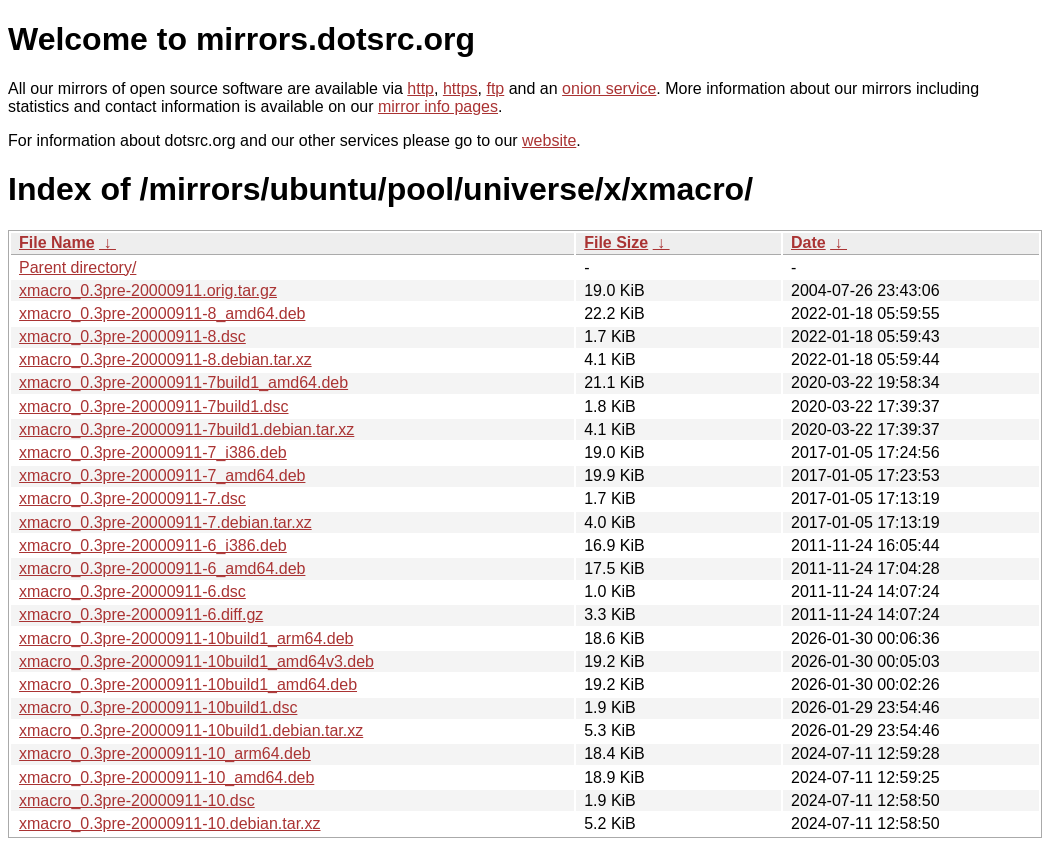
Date (808, 242)
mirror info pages (438, 106)
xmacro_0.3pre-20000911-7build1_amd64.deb (183, 382)
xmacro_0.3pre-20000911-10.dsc (137, 800)
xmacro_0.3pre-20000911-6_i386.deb (153, 545)
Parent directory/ (77, 267)
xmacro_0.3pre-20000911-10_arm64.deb (165, 753)
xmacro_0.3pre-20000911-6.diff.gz (141, 614)
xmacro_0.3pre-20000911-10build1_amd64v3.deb (196, 661)
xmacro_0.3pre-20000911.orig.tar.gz (148, 290)
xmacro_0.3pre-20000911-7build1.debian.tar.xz (186, 429)
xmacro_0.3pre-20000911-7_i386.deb (153, 452)
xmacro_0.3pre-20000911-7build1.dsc (154, 406)
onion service (609, 88)
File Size (616, 242)
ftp (495, 88)
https (460, 88)
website (549, 140)
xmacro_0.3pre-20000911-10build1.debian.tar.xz (191, 730)
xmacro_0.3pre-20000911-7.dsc (132, 498)
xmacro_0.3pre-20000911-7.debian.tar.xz (165, 522)
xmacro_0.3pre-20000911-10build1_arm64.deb (186, 638)
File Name (57, 242)
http (420, 88)
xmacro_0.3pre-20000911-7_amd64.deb (162, 475)
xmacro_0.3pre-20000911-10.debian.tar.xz (170, 823)
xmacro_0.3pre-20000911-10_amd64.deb (166, 777)
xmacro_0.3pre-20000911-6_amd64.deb (162, 568)
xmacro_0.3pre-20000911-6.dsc (132, 591)
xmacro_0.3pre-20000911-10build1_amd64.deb (188, 684)
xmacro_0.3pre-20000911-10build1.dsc (158, 707)
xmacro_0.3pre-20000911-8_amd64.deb (162, 313)
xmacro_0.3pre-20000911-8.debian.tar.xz (165, 359)
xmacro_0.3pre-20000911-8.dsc (132, 336)
